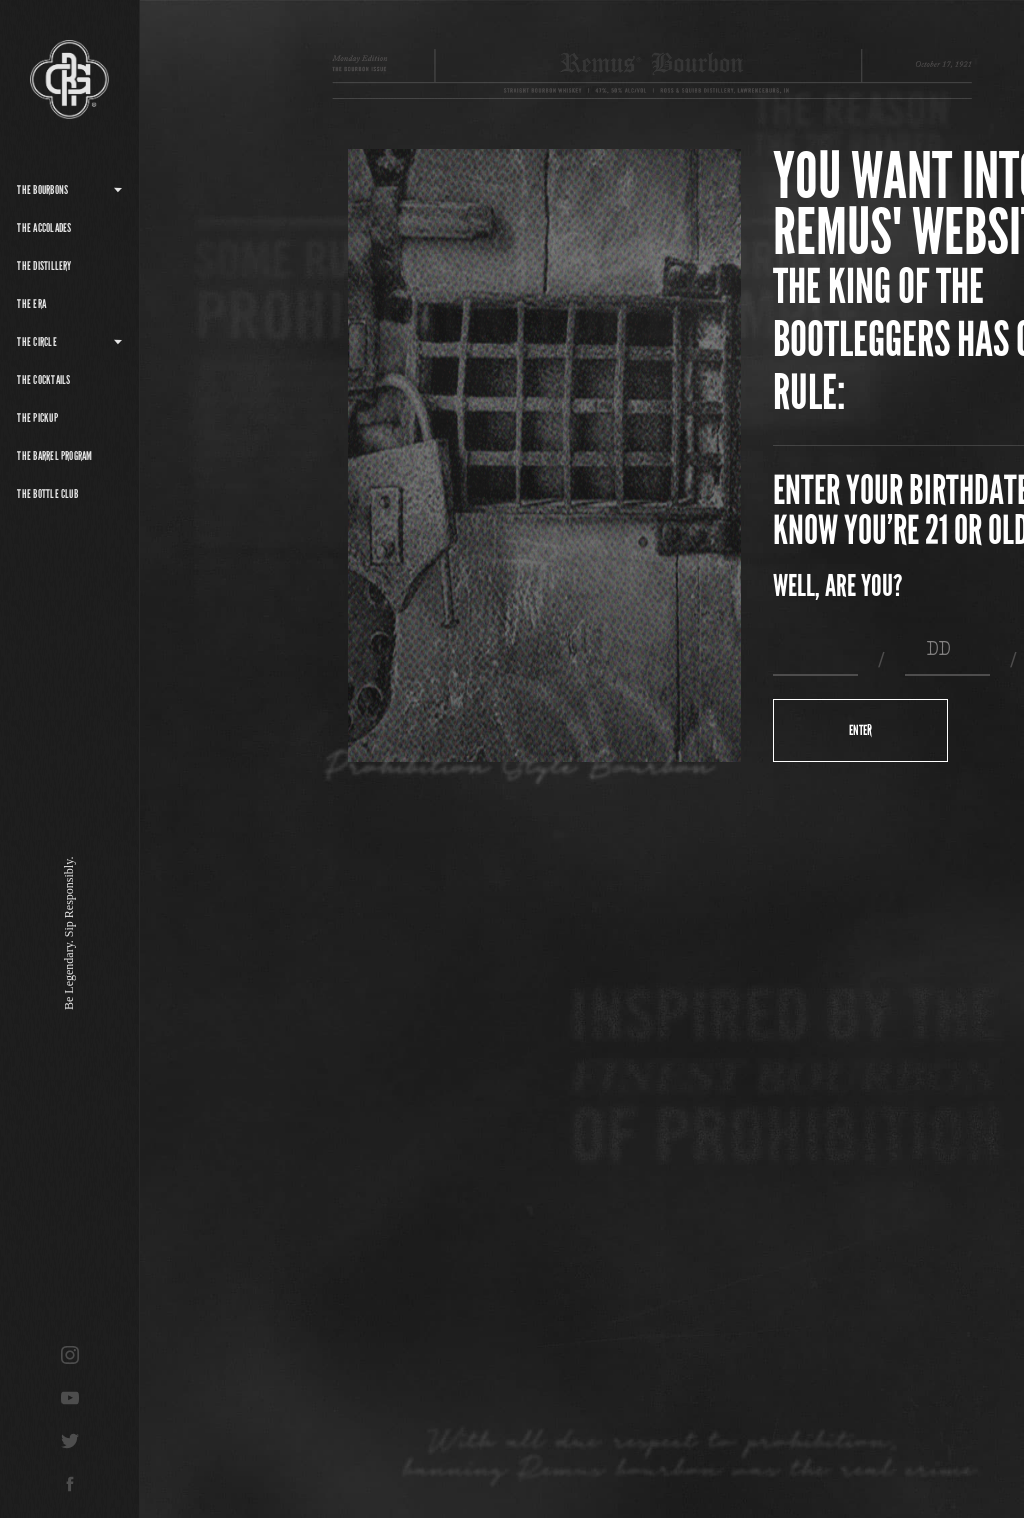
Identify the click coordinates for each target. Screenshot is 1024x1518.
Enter (860, 730)
